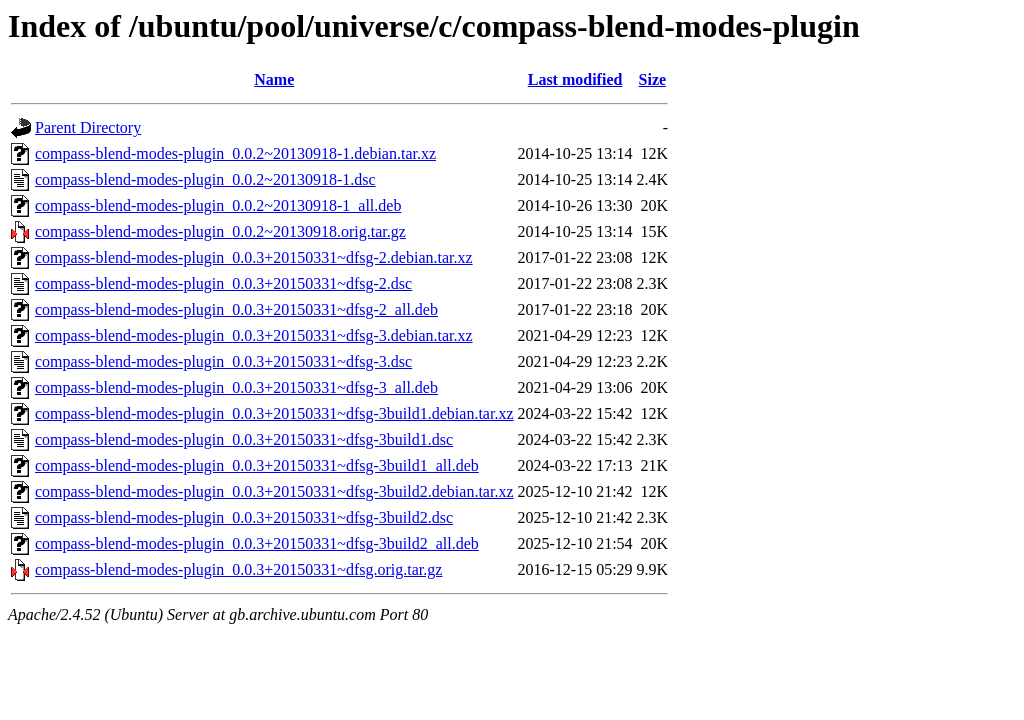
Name (274, 79)
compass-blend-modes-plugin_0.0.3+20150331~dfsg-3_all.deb (236, 387)
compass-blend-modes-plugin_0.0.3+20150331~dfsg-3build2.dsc (244, 517)
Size (653, 79)
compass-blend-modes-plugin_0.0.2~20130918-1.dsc (205, 179)
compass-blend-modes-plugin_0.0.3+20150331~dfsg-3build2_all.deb (257, 543)
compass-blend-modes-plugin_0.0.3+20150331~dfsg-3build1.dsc (244, 439)
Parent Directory (88, 127)
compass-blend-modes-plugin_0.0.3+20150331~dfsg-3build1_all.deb (257, 465)
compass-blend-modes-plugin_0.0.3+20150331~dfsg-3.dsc (223, 361)
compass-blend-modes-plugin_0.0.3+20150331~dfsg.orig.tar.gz (238, 569)
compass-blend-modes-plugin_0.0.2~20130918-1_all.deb (218, 205)
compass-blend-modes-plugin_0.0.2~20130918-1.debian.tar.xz (235, 153)
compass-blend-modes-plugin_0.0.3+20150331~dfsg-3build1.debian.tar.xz (274, 413)
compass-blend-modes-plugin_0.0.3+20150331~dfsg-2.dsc (223, 283)
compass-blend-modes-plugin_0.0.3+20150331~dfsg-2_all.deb (236, 309)
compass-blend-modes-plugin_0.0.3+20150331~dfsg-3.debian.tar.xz (254, 335)
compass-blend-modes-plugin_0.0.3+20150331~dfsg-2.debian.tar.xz (254, 257)
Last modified (575, 79)
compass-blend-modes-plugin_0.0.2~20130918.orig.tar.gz (220, 231)
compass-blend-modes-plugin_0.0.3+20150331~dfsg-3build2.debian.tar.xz (274, 491)
